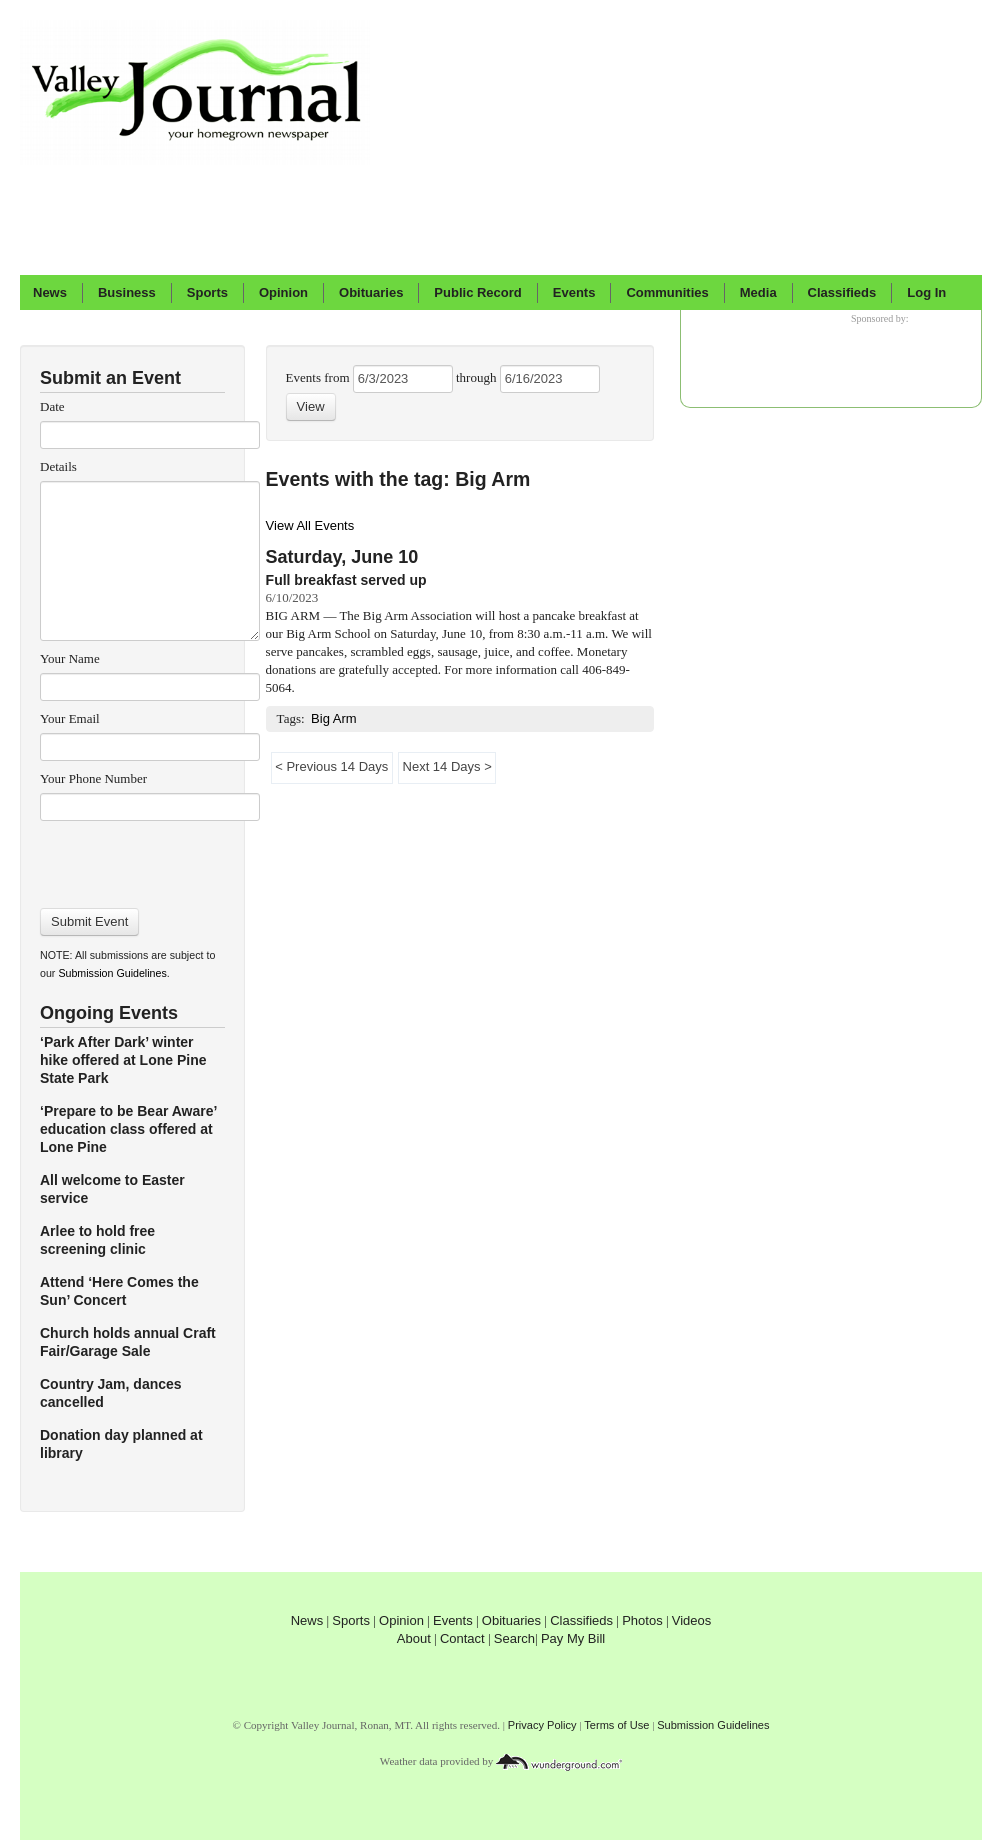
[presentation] (149, 858)
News (50, 292)
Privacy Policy (542, 1725)
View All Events (310, 525)
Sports (207, 292)
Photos (642, 1620)
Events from (319, 377)
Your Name (70, 658)
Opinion (283, 292)
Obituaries (371, 292)
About (414, 1638)
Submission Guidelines (112, 973)
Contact (462, 1638)
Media (758, 292)
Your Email (70, 718)
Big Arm (334, 718)
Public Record (477, 292)
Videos (692, 1620)
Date (52, 406)
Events (574, 292)
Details (58, 466)
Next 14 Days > (447, 766)
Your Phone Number (93, 778)
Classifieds (842, 292)
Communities (667, 292)
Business (127, 292)
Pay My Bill (573, 1638)
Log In (926, 292)
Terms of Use (616, 1725)
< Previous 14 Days (332, 766)
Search (514, 1638)
